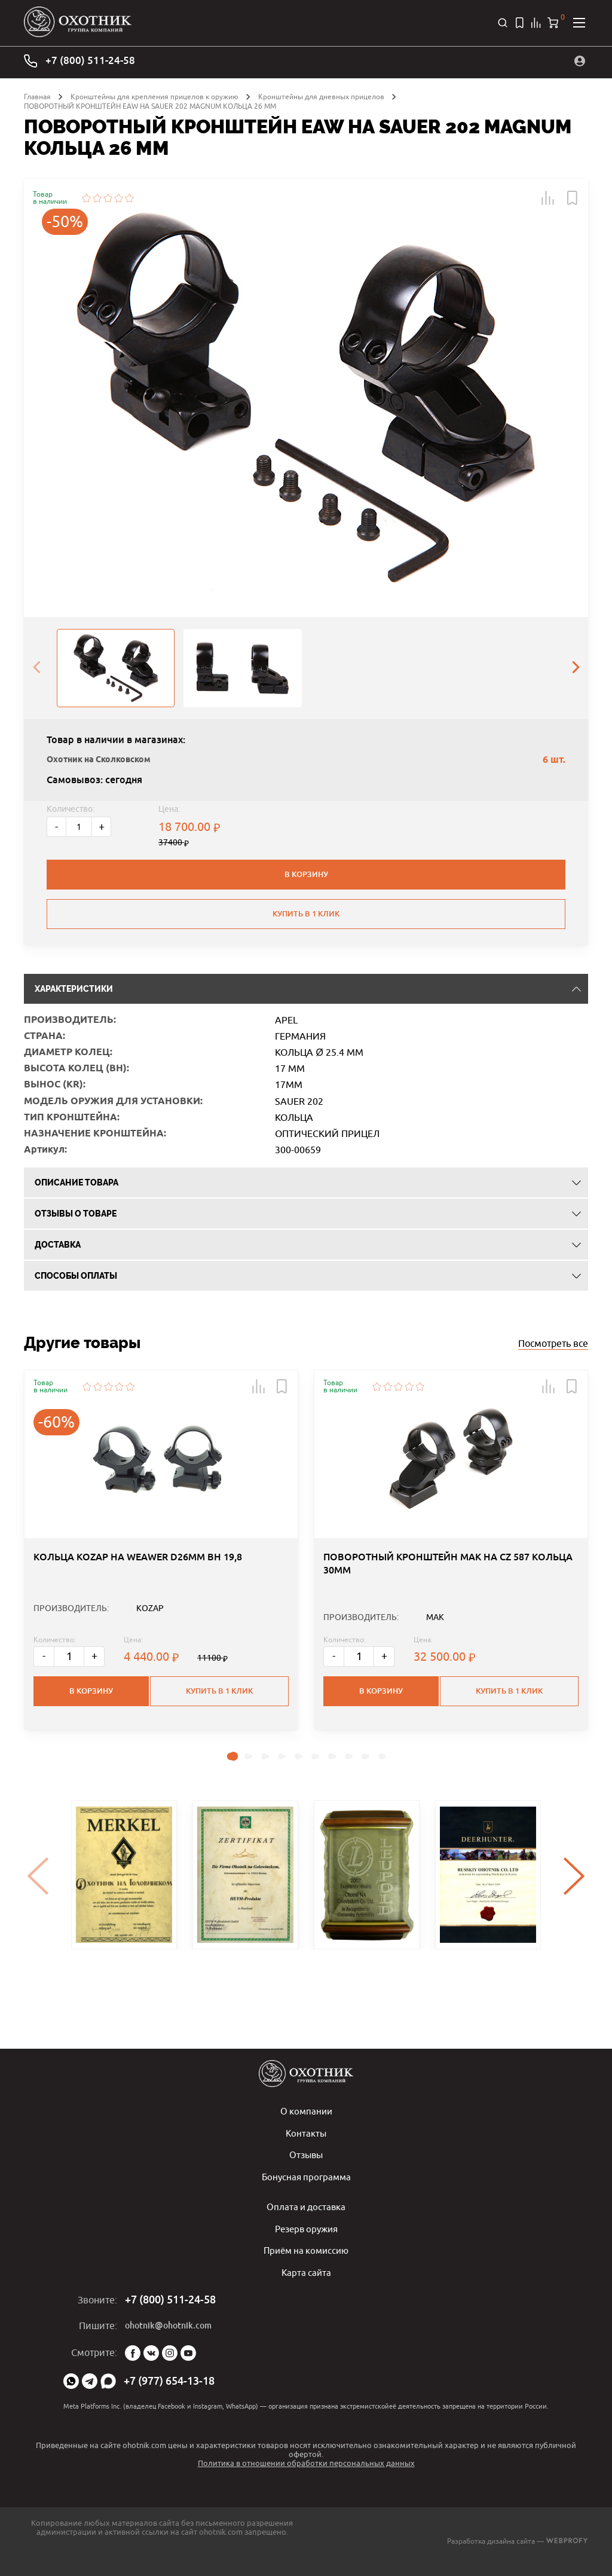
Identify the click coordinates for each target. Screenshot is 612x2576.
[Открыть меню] (579, 21)
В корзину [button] (90, 1743)
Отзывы (306, 2157)
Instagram (170, 2353)
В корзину (306, 872)
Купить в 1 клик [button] (220, 1743)
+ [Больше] (102, 824)
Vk (151, 2353)
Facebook (132, 2353)
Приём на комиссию (306, 2251)
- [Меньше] (56, 824)
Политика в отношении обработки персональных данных (306, 2463)
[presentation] (36, 667)
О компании (306, 2114)
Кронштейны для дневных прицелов (321, 94)
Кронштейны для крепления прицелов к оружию (154, 94)
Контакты (306, 2136)
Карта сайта (306, 2273)
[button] (548, 196)
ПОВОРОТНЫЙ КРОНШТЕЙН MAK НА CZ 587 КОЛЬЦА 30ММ (448, 1621)
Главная (37, 94)
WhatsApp (71, 2381)
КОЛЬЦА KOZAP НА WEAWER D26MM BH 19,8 (137, 1615)
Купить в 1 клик (306, 909)
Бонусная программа (306, 2179)
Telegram (89, 2381)
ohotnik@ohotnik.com (168, 2325)
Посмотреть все (553, 1349)
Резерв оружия (306, 2229)
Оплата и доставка (306, 2208)
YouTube (188, 2353)
